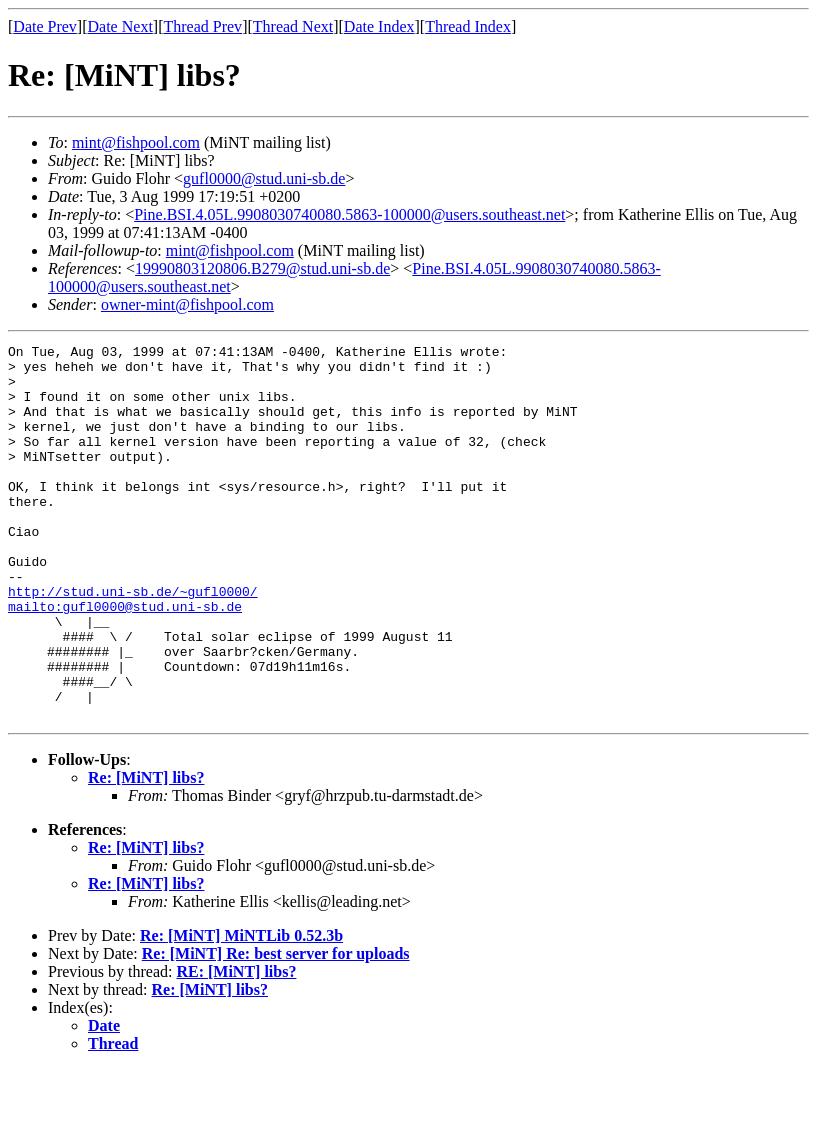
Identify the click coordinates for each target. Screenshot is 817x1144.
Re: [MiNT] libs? (146, 852)
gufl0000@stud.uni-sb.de (264, 178)
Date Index (379, 26)
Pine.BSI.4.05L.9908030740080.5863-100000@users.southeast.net (349, 214)
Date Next (120, 26)
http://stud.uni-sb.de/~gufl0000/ (133, 642)
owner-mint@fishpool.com (187, 304)
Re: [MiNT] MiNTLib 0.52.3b (241, 1010)
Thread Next (293, 26)
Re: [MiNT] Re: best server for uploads (276, 1028)
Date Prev (45, 26)
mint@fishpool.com (136, 142)
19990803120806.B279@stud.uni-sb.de (262, 268)
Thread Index (468, 26)
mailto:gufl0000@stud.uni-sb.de (125, 660)
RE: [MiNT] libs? (236, 1046)
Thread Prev (202, 26)
